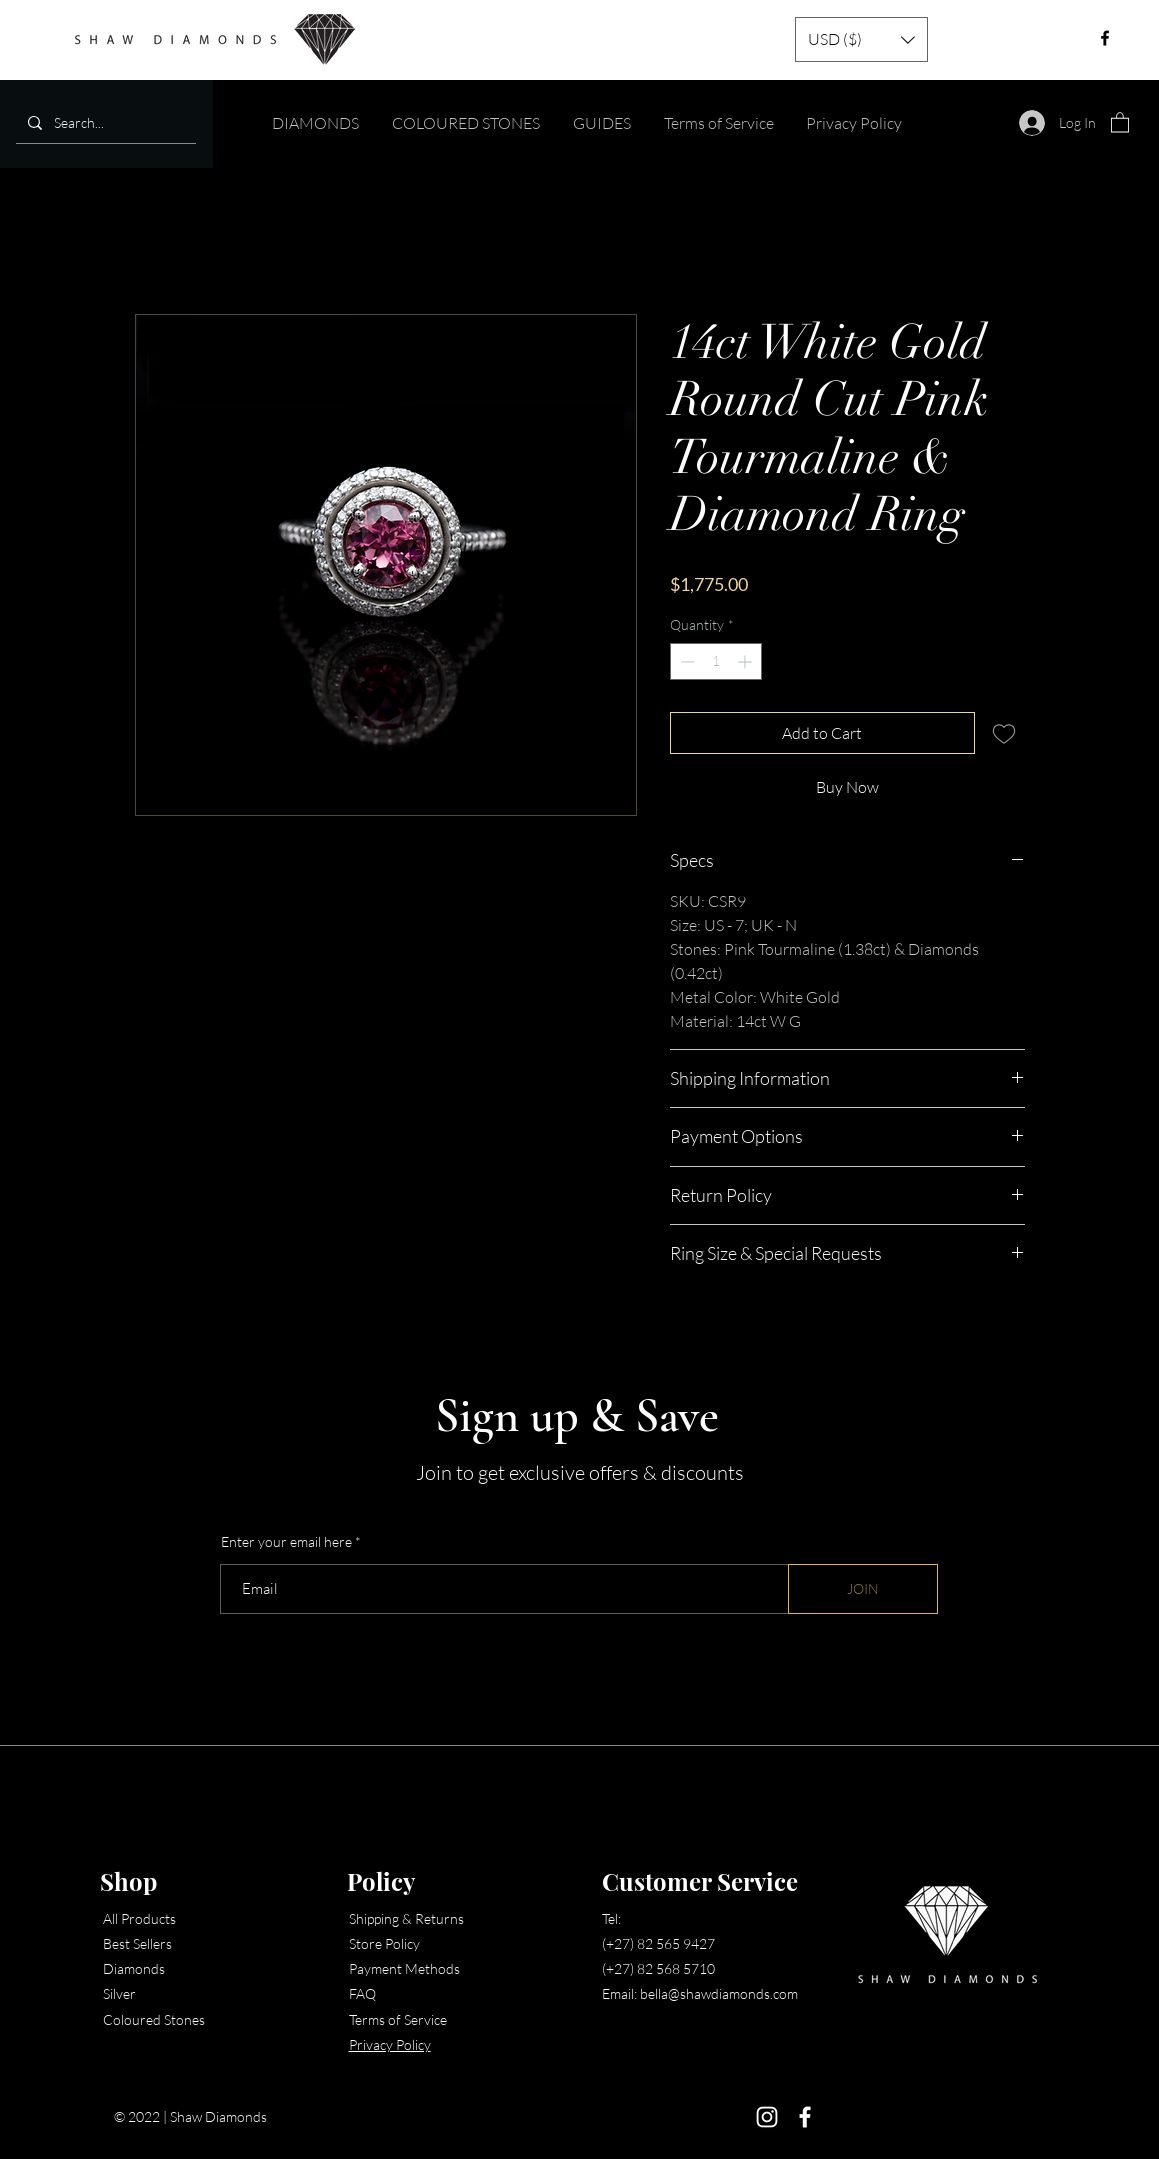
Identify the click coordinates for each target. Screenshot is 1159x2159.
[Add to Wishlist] (1004, 733)
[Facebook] (805, 2117)
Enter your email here (286, 1542)
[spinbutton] (716, 661)
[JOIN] (863, 1589)
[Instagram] (767, 2117)
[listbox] (861, 39)
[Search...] (104, 122)
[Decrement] (685, 661)
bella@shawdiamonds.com (719, 1993)
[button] (861, 39)
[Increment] (746, 661)
